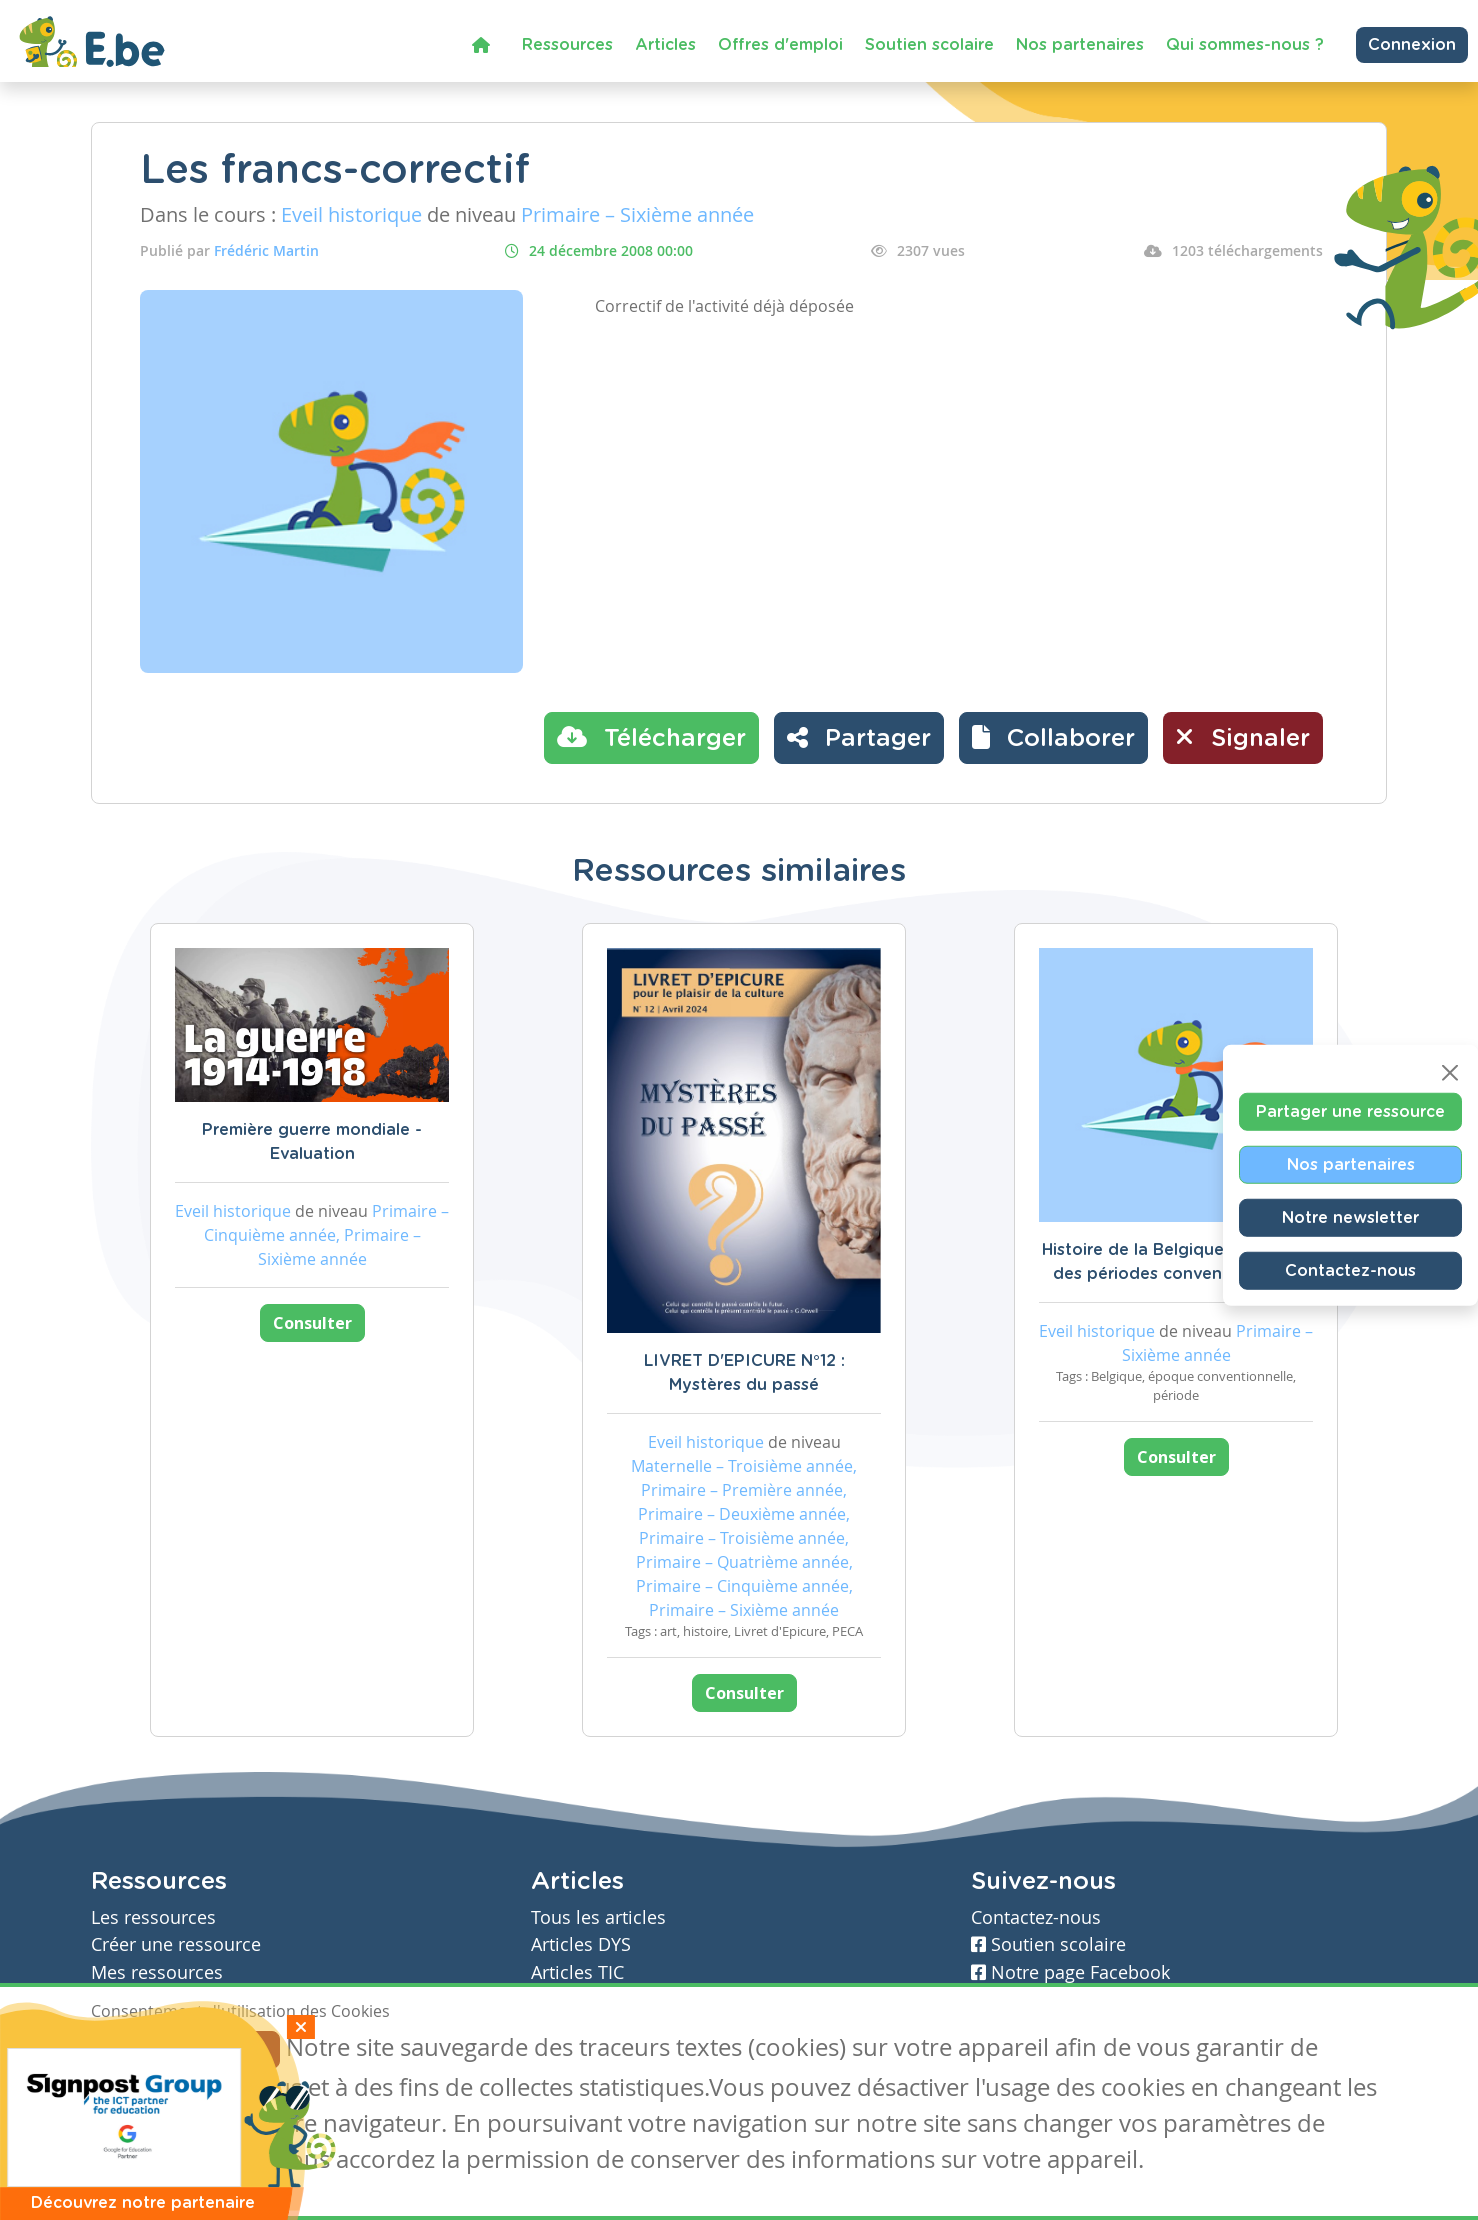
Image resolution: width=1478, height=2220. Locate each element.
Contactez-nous (1350, 1271)
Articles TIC (577, 1972)
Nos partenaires (1080, 45)
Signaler (1243, 737)
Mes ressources (157, 1972)
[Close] (1450, 1073)
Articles (665, 45)
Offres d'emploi (780, 45)
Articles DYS (581, 1944)
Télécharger (651, 737)
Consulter (312, 1323)
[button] (1053, 738)
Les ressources (153, 1917)
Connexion (1412, 45)
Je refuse (234, 2050)
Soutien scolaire (929, 45)
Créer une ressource (176, 1944)
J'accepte (137, 2050)
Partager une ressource (1350, 1112)
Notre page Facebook (1070, 1972)
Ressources (567, 45)
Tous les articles (598, 1917)
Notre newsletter (1350, 1218)
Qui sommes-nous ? (1245, 45)
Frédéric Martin (266, 250)
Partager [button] (859, 737)
